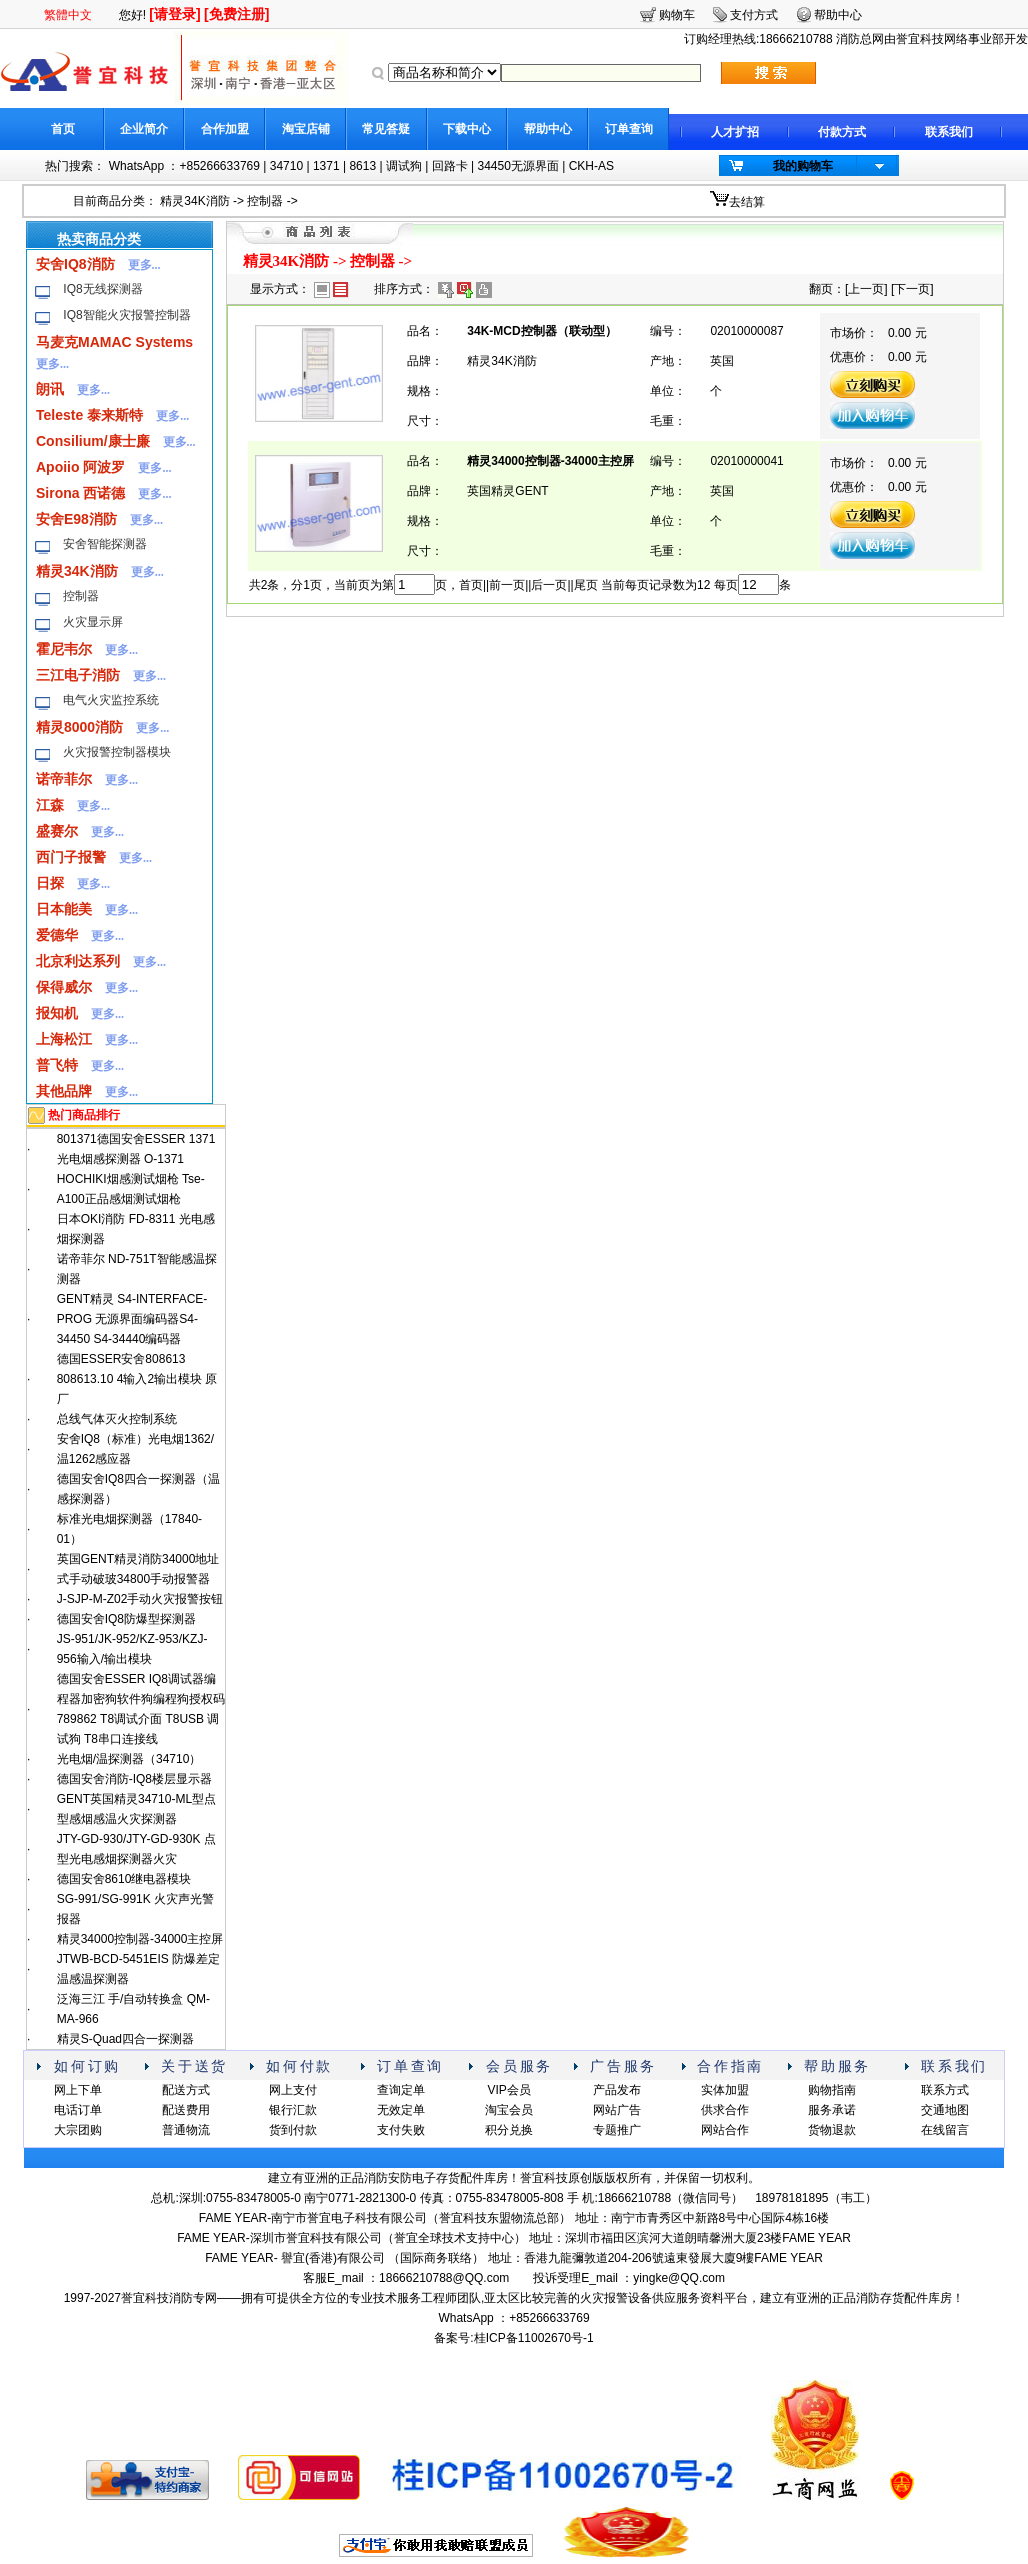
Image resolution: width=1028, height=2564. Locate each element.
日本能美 (64, 909)
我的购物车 (803, 166)
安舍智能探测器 (105, 544)
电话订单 (78, 2110)
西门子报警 (71, 857)
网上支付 (293, 2090)
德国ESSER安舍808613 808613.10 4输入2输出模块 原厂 (137, 1379)
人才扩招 (735, 132)
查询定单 (401, 2090)
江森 (50, 805)
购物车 (677, 15)
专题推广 (617, 2130)
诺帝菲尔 (64, 779)
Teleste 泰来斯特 (89, 415)
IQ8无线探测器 (102, 289)
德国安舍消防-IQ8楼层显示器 (134, 1779)
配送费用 (186, 2110)
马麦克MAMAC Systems (114, 342)
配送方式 (186, 2090)
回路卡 (450, 166)
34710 (286, 166)
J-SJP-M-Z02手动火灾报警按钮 (140, 1599)
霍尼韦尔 (64, 649)
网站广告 (617, 2110)
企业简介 (144, 129)
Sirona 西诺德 (80, 493)
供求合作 (725, 2110)
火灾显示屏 (93, 622)
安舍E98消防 (76, 519)
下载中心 (467, 129)
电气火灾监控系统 (111, 700)
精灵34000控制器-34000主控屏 (140, 1939)
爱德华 (57, 935)
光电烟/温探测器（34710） (129, 1759)
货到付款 (293, 2130)
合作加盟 (225, 129)
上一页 (866, 289)
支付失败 (401, 2130)
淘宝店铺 (306, 129)
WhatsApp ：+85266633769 (184, 166)
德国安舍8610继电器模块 (124, 1879)
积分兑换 (509, 2130)
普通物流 (186, 2130)
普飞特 (57, 1065)
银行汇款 (293, 2110)
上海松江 (64, 1039)
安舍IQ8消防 (75, 264)
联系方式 (945, 2090)
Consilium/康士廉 (93, 441)
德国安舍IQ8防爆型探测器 (126, 1619)
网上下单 (78, 2090)
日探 (50, 883)
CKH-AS (591, 166)
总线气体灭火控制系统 (117, 1419)
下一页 (912, 289)
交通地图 (945, 2110)
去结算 (747, 202)
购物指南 (832, 2090)
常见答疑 (386, 129)
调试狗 (404, 166)
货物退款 (832, 2130)
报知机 (57, 1013)
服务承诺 (832, 2110)
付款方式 (842, 132)
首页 (63, 129)
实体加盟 (725, 2090)
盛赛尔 (57, 831)
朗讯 (50, 389)
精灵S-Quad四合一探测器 (125, 2039)
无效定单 (401, 2110)
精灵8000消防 (79, 727)
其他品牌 (64, 1091)
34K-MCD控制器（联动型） (541, 331)
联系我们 (949, 132)
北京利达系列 (78, 961)
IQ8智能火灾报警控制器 (126, 315)
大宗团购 (78, 2130)
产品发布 (617, 2090)
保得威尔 (64, 987)
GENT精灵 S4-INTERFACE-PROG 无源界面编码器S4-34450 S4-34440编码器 (132, 1319)
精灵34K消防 (194, 201)
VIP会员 (508, 2090)
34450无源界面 (517, 166)
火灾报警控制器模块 (117, 752)
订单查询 (629, 129)
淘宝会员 (509, 2110)
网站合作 (725, 2130)
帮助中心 (548, 129)
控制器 (265, 201)
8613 (362, 166)
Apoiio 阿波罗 (80, 467)
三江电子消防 (78, 675)
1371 (326, 166)
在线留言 (945, 2130)
